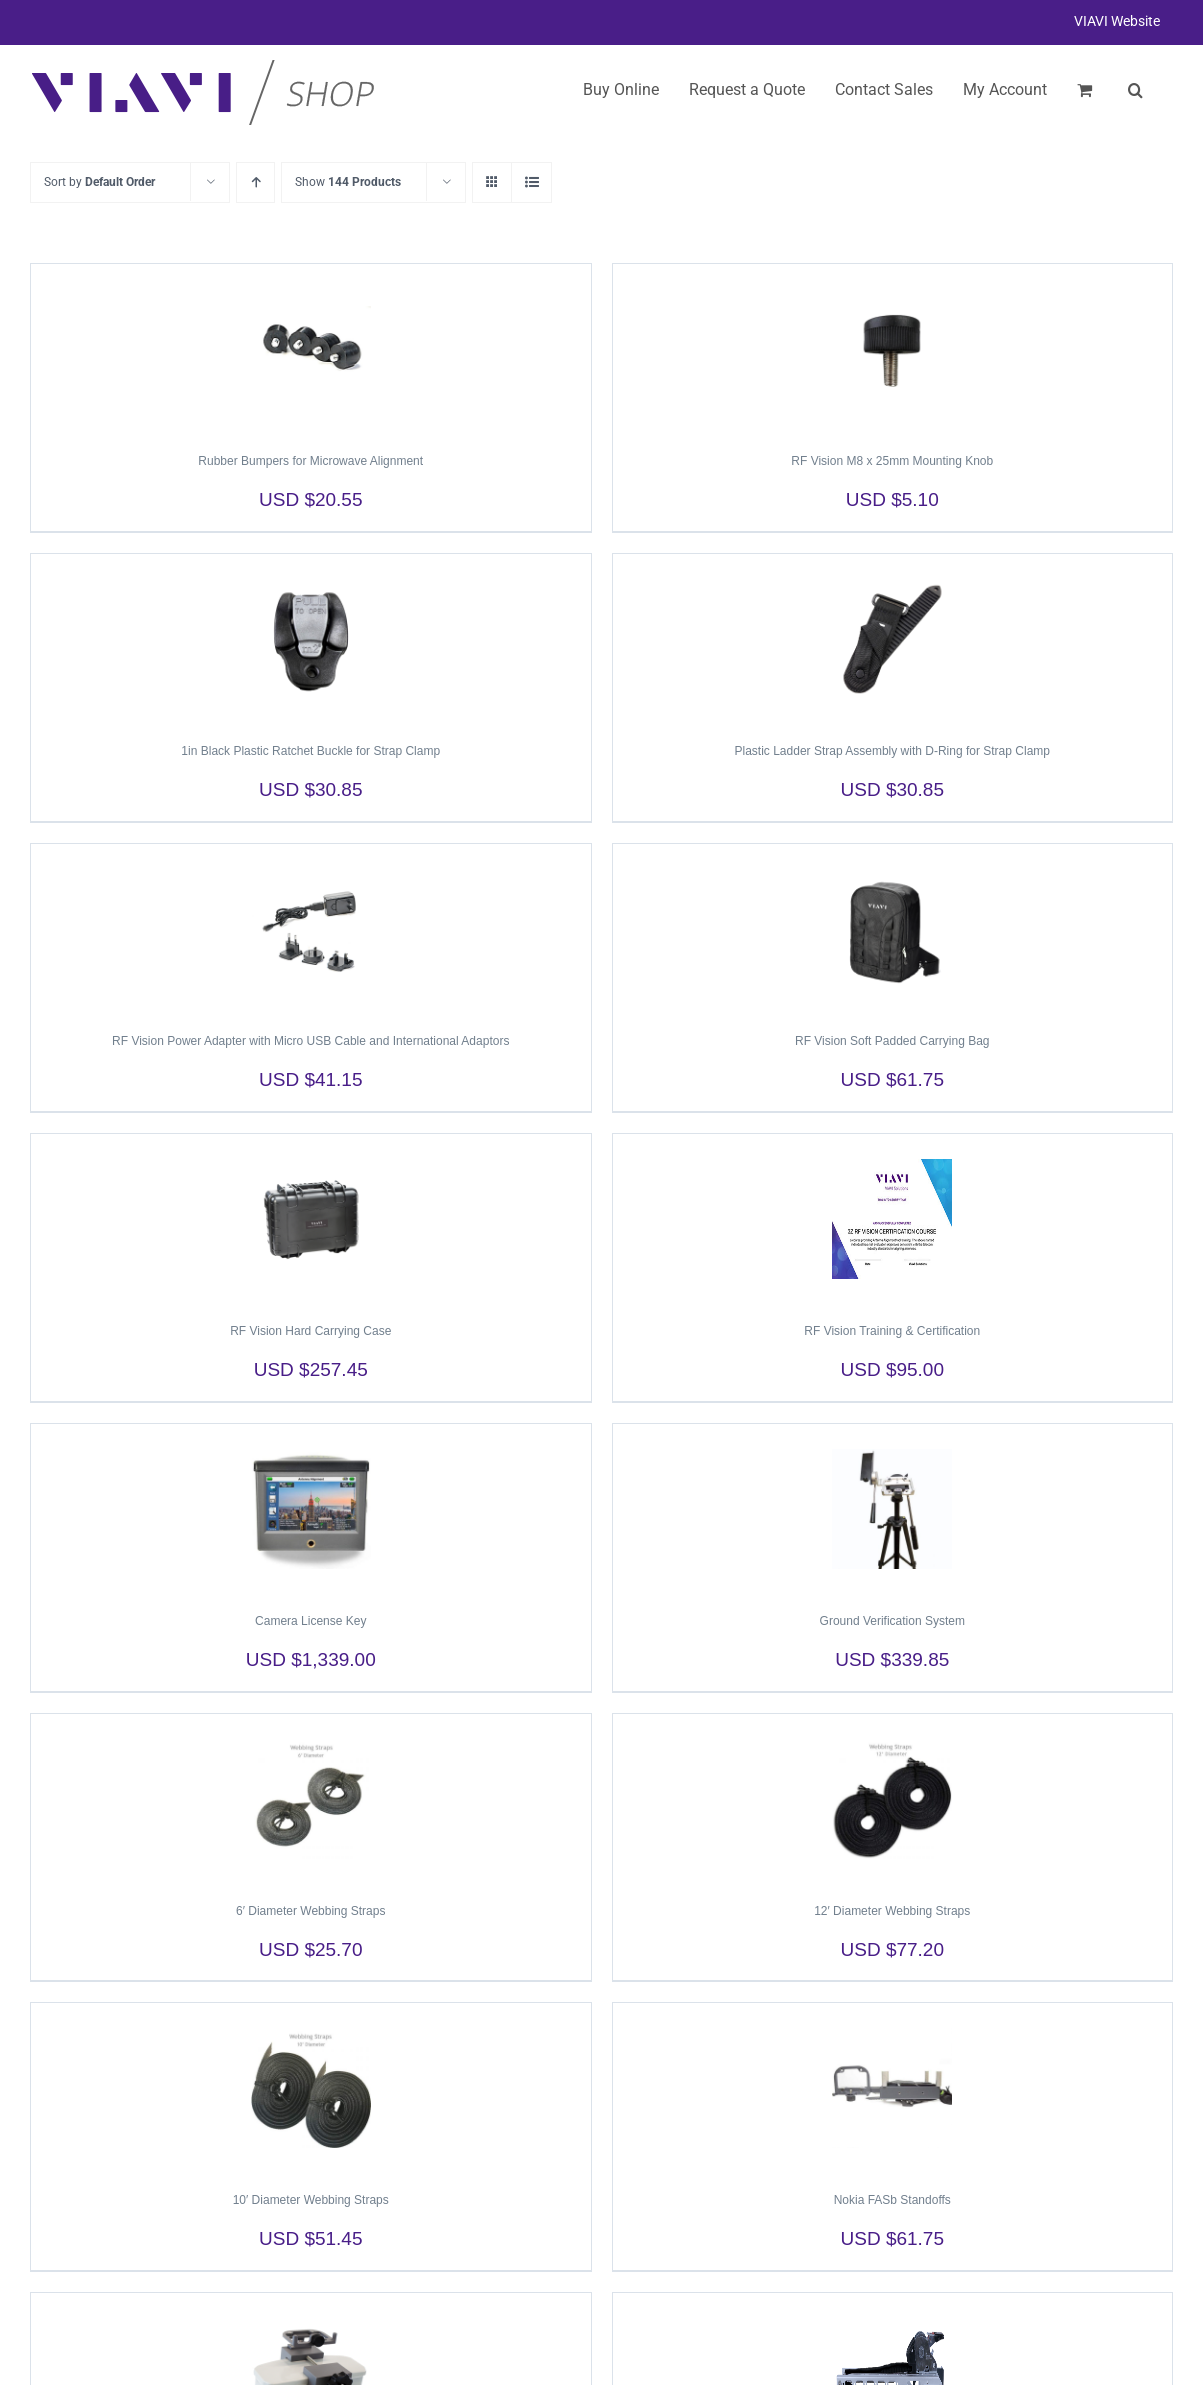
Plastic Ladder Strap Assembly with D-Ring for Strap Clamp (892, 751)
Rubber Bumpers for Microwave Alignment (310, 461)
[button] (1135, 90)
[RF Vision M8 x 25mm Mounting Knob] (893, 349)
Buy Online (621, 89)
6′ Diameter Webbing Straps (310, 1911)
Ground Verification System (892, 1621)
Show (348, 182)
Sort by (99, 182)
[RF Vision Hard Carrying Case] (311, 1219)
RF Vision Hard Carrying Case (310, 1331)
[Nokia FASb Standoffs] (893, 2088)
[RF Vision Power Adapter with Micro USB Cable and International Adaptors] (311, 929)
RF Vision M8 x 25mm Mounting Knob (892, 461)
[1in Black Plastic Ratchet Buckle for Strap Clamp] (311, 639)
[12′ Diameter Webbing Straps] (893, 1799)
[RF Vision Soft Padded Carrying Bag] (893, 929)
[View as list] (531, 182)
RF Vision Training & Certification (892, 1331)
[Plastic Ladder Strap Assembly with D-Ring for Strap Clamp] (893, 639)
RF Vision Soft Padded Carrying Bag (892, 1041)
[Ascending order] (255, 182)
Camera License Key (310, 1621)
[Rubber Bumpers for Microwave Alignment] (311, 349)
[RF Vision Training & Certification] (893, 1219)
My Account (1005, 89)
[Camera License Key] (311, 1509)
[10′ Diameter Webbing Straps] (311, 2088)
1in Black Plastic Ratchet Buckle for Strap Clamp (310, 751)
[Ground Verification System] (893, 1509)
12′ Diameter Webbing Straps (892, 1911)
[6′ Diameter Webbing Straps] (311, 1799)
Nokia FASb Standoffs (892, 2200)
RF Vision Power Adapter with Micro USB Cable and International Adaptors (310, 1041)
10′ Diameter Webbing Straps (311, 2200)
